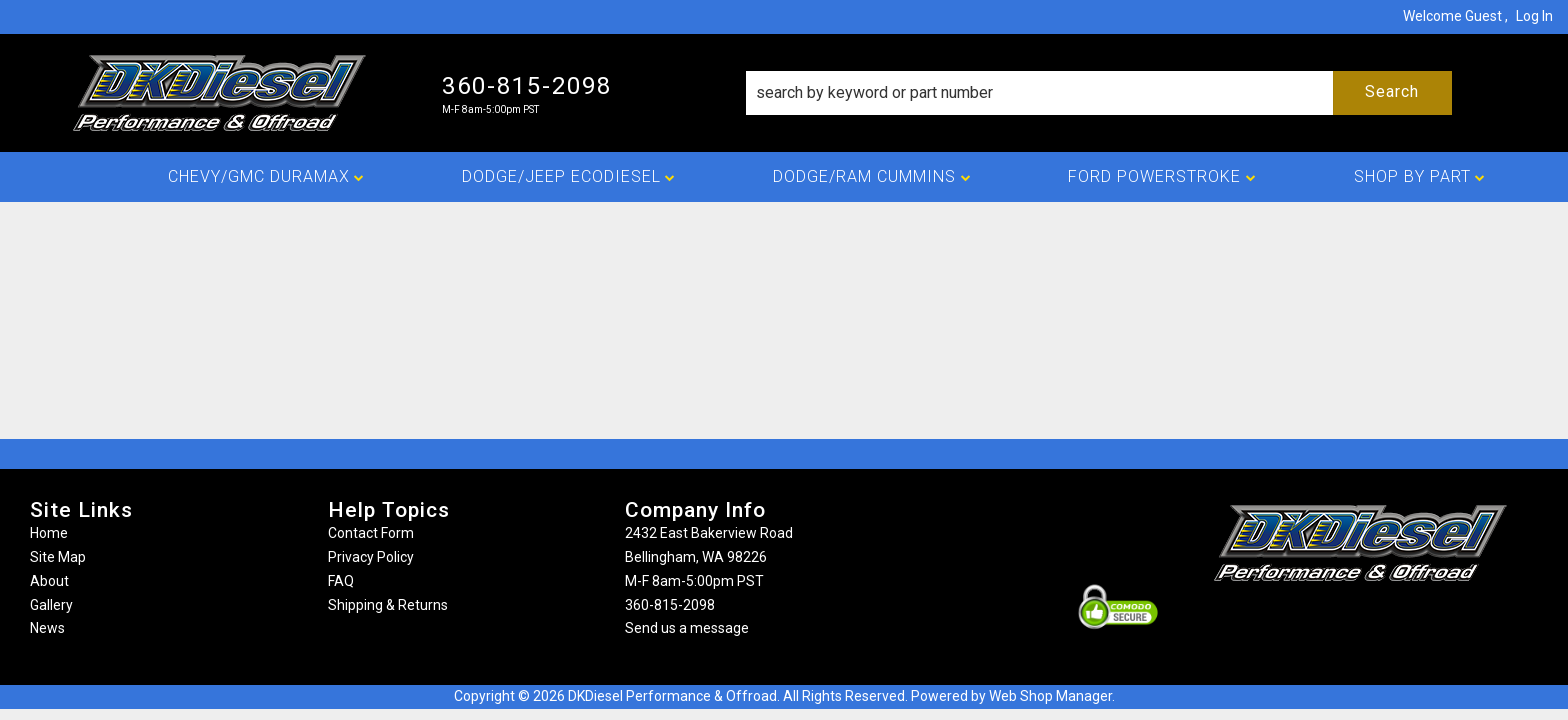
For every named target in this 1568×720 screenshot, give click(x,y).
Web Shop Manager (1050, 696)
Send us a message (687, 628)
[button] (1099, 93)
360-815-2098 (670, 605)
